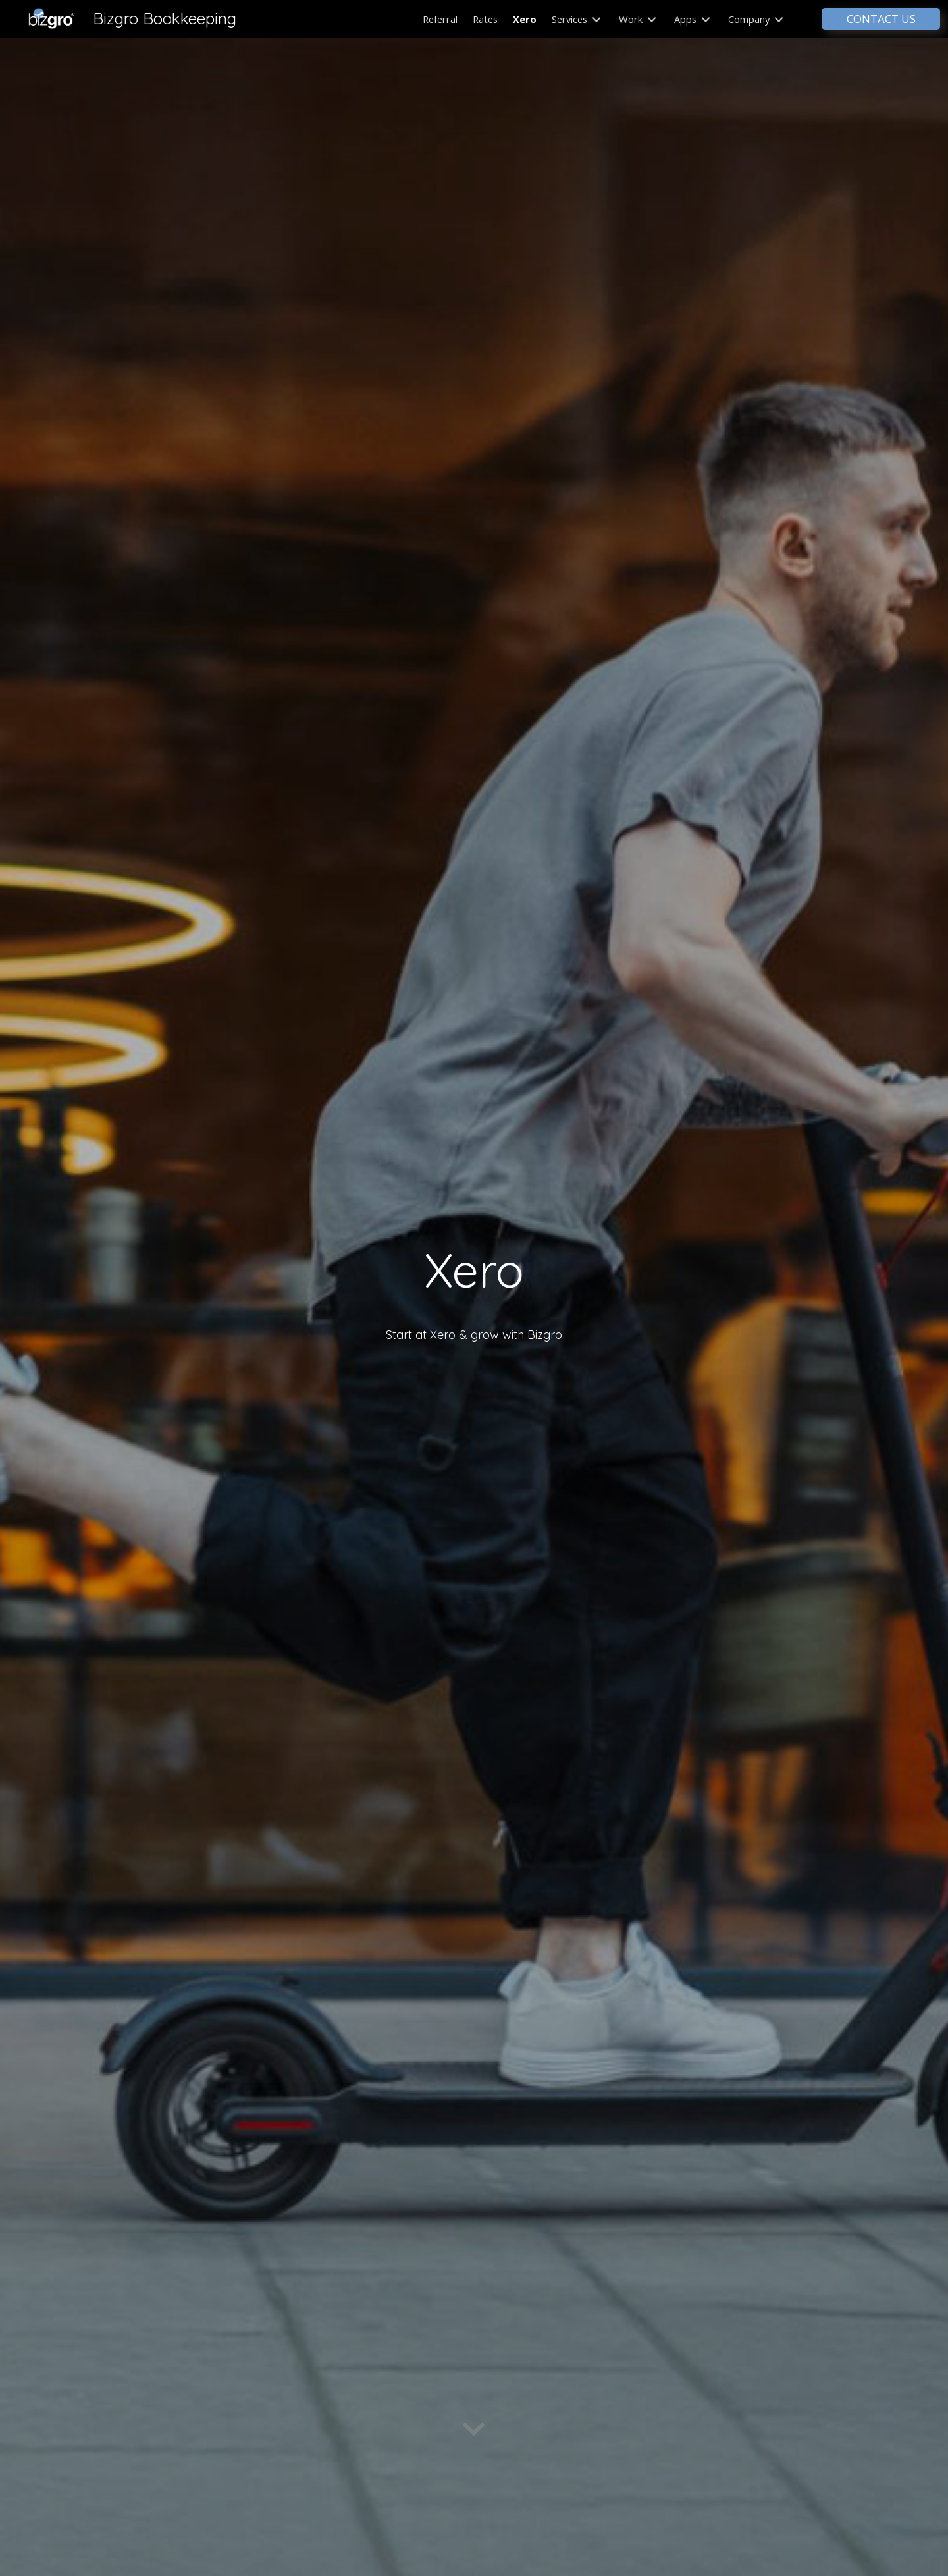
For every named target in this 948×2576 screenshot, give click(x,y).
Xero (525, 19)
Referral (440, 19)
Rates (485, 19)
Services (576, 19)
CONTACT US (881, 18)
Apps (692, 19)
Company (755, 19)
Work (637, 19)
